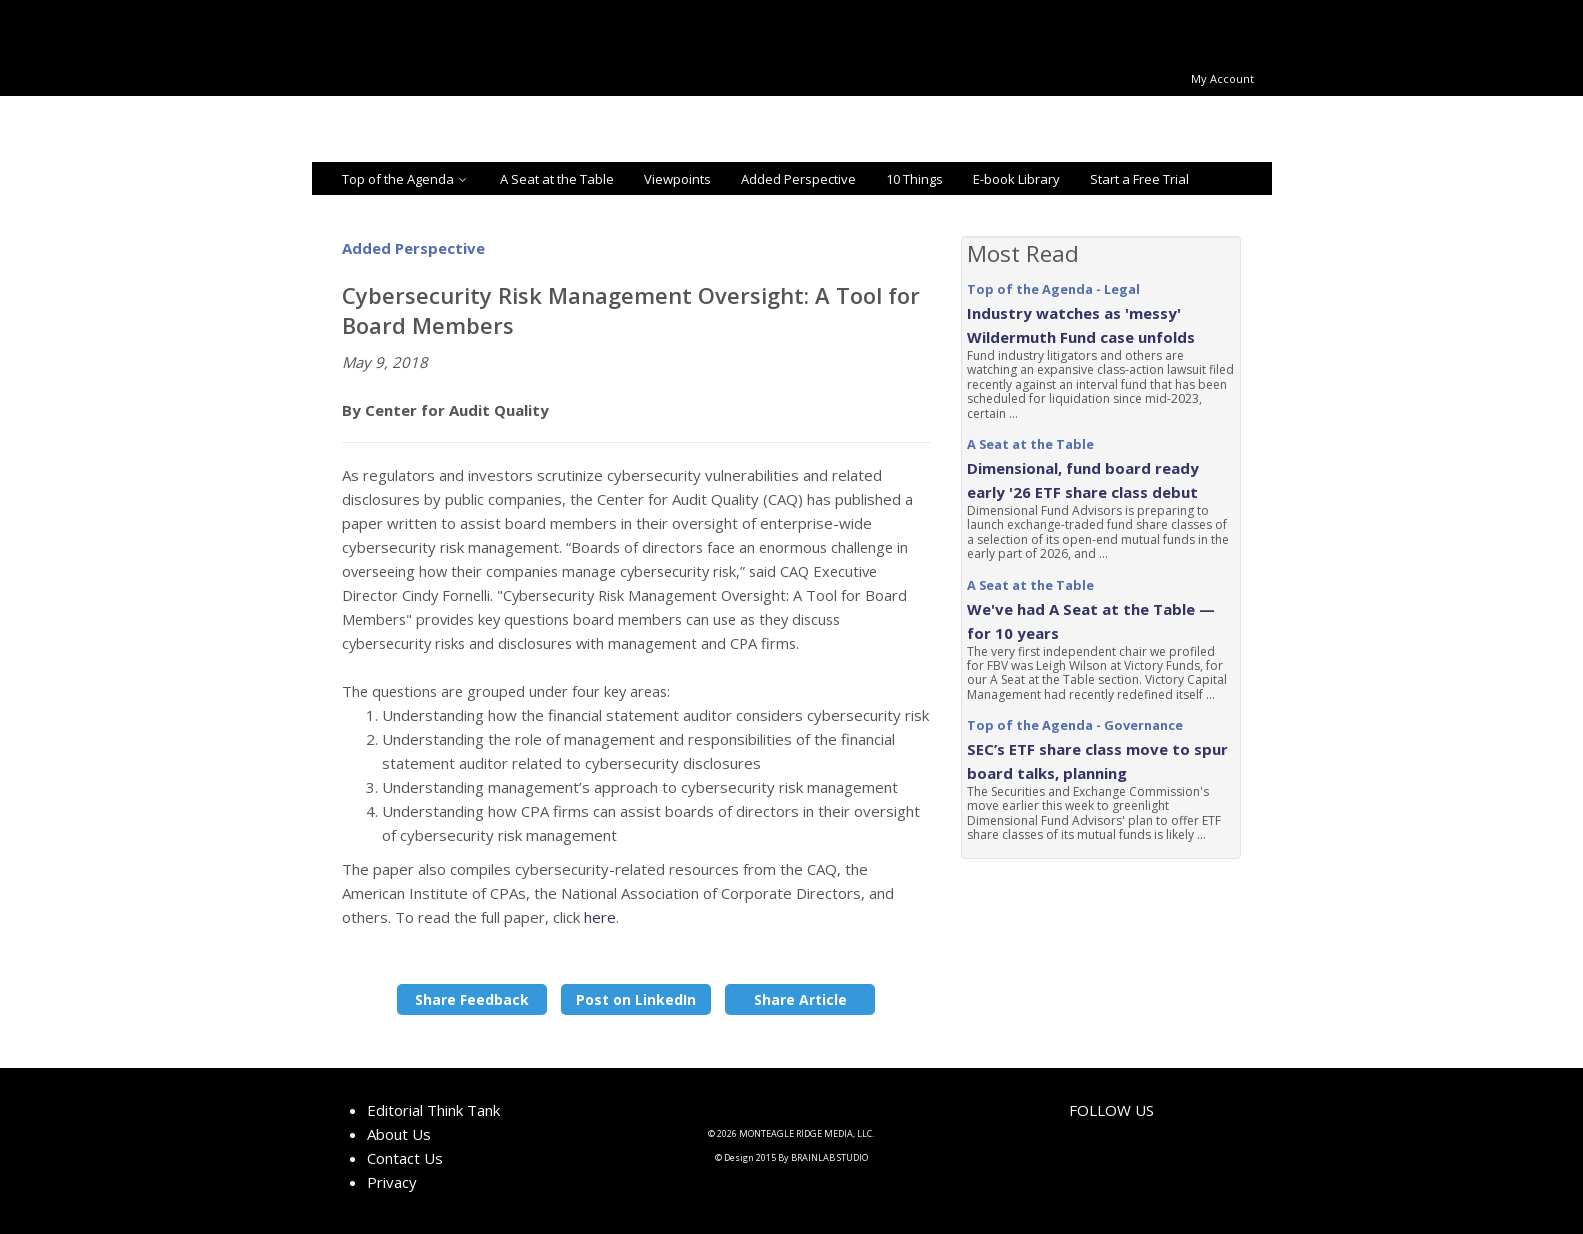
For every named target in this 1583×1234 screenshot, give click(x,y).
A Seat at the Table (557, 179)
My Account (1222, 78)
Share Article (800, 999)
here (600, 917)
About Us (399, 1134)
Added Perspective (798, 179)
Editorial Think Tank (433, 1110)
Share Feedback (472, 999)
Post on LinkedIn (636, 999)
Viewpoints (677, 179)
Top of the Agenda (406, 179)
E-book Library (1016, 179)
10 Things (914, 179)
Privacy (392, 1182)
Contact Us (405, 1158)
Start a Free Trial (1139, 179)
